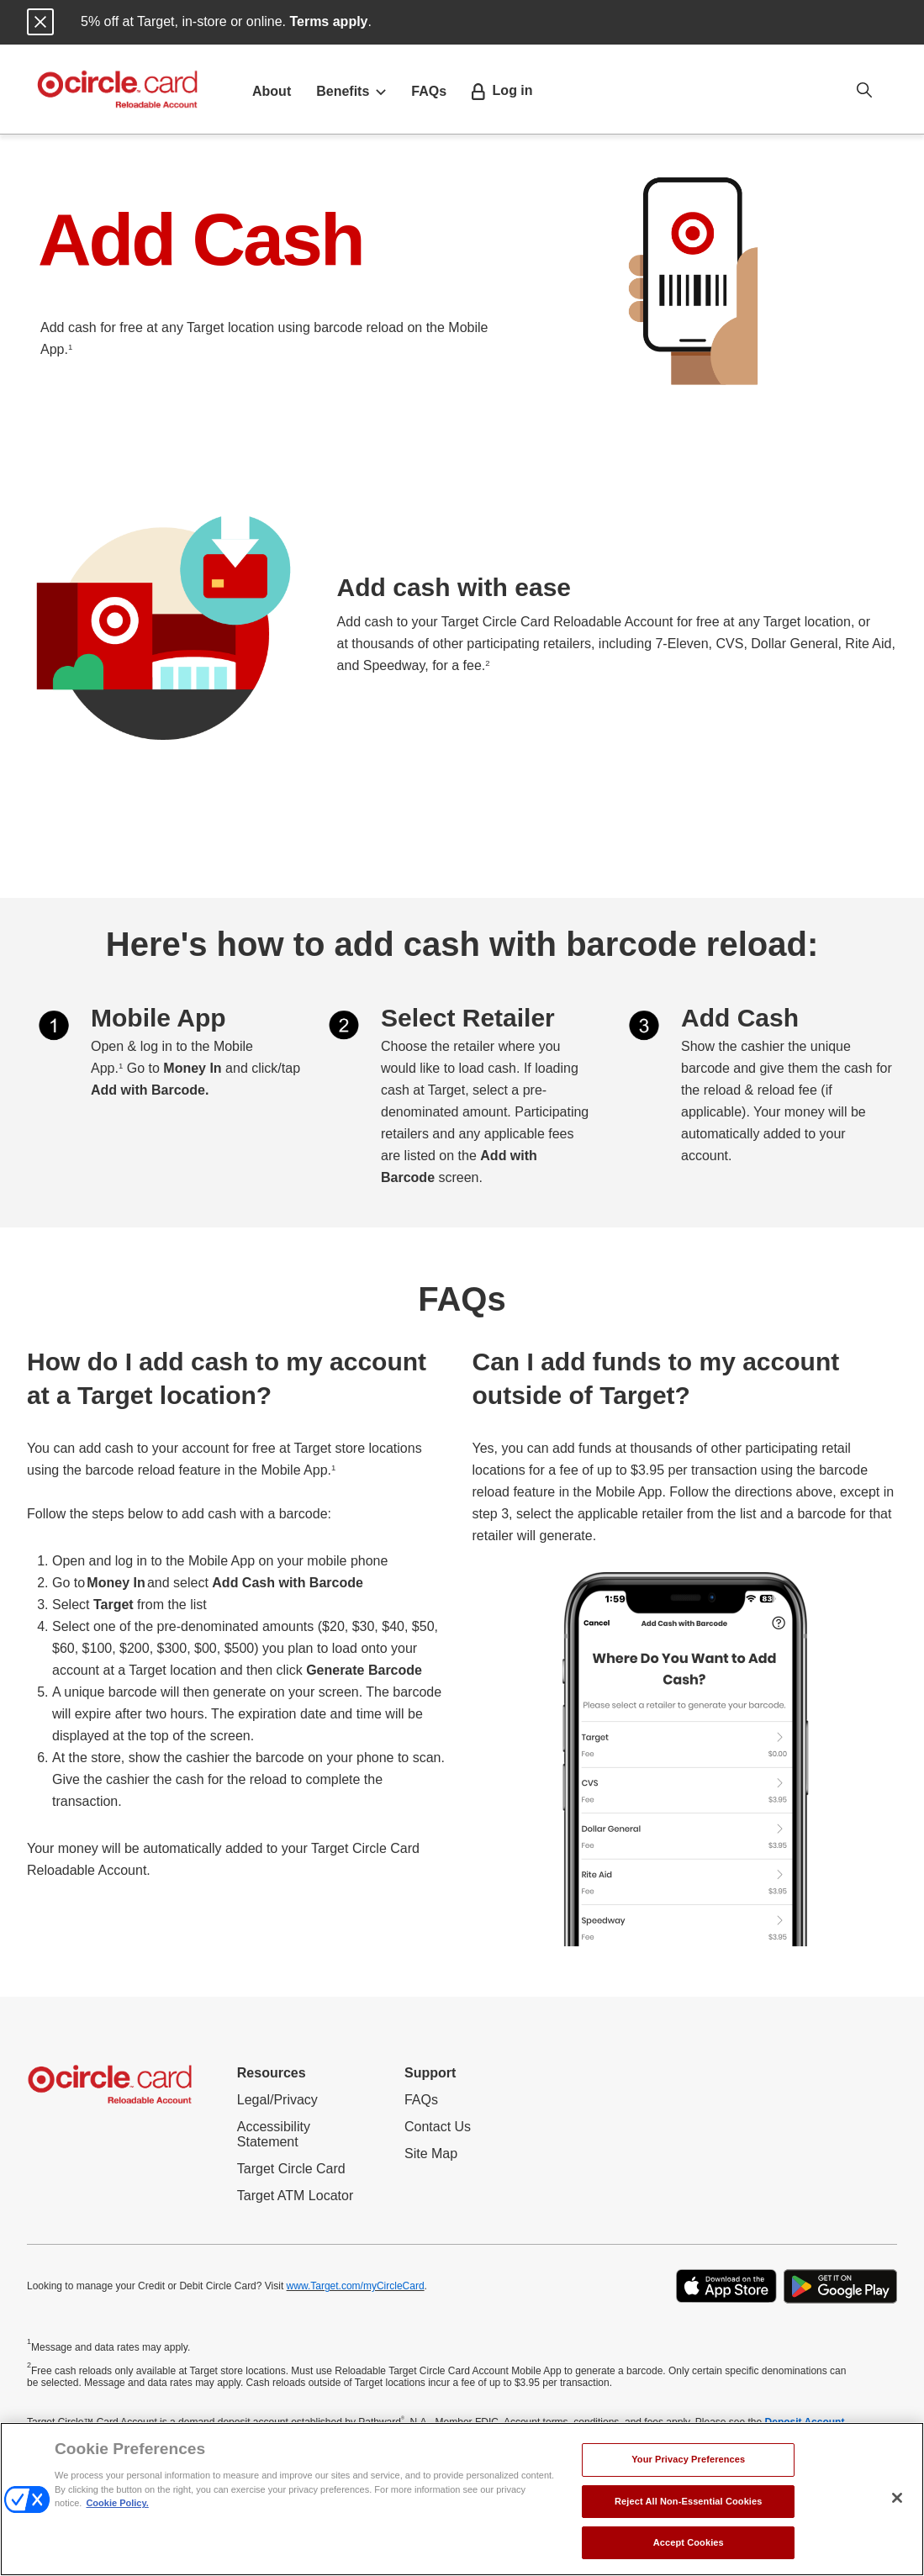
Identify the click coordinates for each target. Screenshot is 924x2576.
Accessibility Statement (288, 2134)
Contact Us (437, 2126)
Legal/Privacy (277, 2100)
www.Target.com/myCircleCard (356, 2286)
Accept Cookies (688, 2542)
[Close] (897, 2497)
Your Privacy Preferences (688, 2459)
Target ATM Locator (295, 2196)
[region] (462, 2499)
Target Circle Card (291, 2169)
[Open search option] (864, 89)
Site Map (430, 2153)
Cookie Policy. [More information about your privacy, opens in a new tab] (117, 2503)
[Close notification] (40, 21)
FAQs (428, 91)
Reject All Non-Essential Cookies (689, 2501)
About (271, 91)
